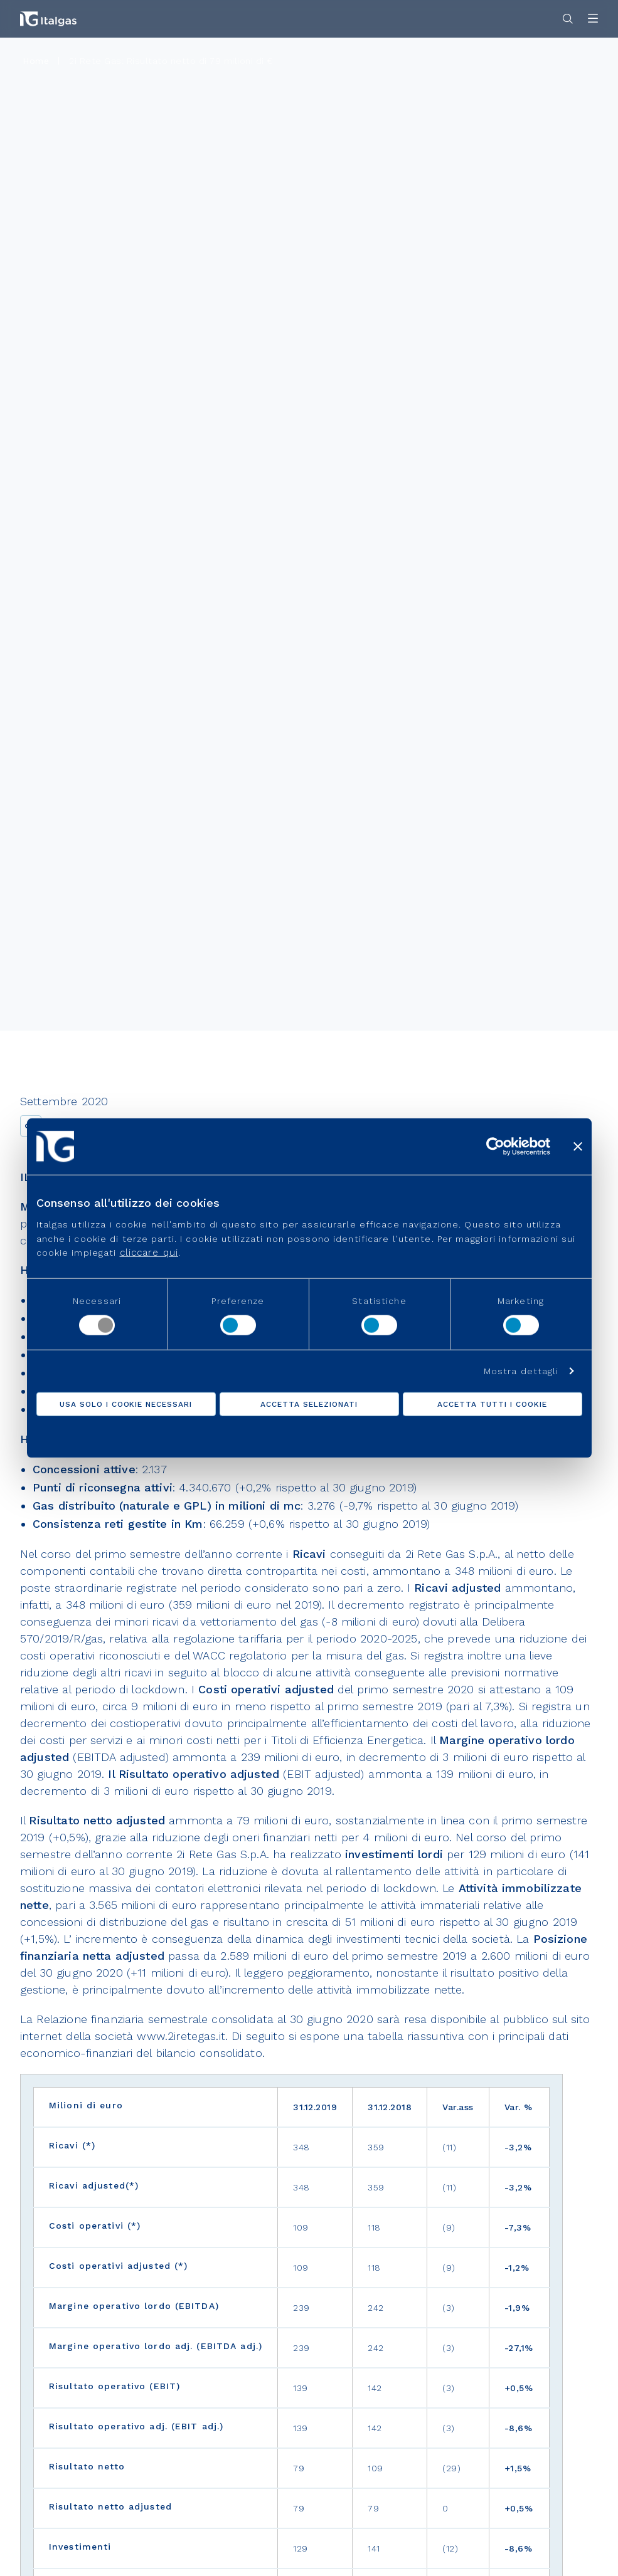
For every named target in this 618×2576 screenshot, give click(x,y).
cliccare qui (149, 1252)
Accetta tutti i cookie (491, 1404)
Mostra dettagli (521, 1371)
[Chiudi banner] (577, 1146)
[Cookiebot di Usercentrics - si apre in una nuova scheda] (495, 1146)
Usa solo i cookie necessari (126, 1404)
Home (36, 61)
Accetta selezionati (308, 1404)
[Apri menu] (593, 19)
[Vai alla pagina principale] (48, 18)
